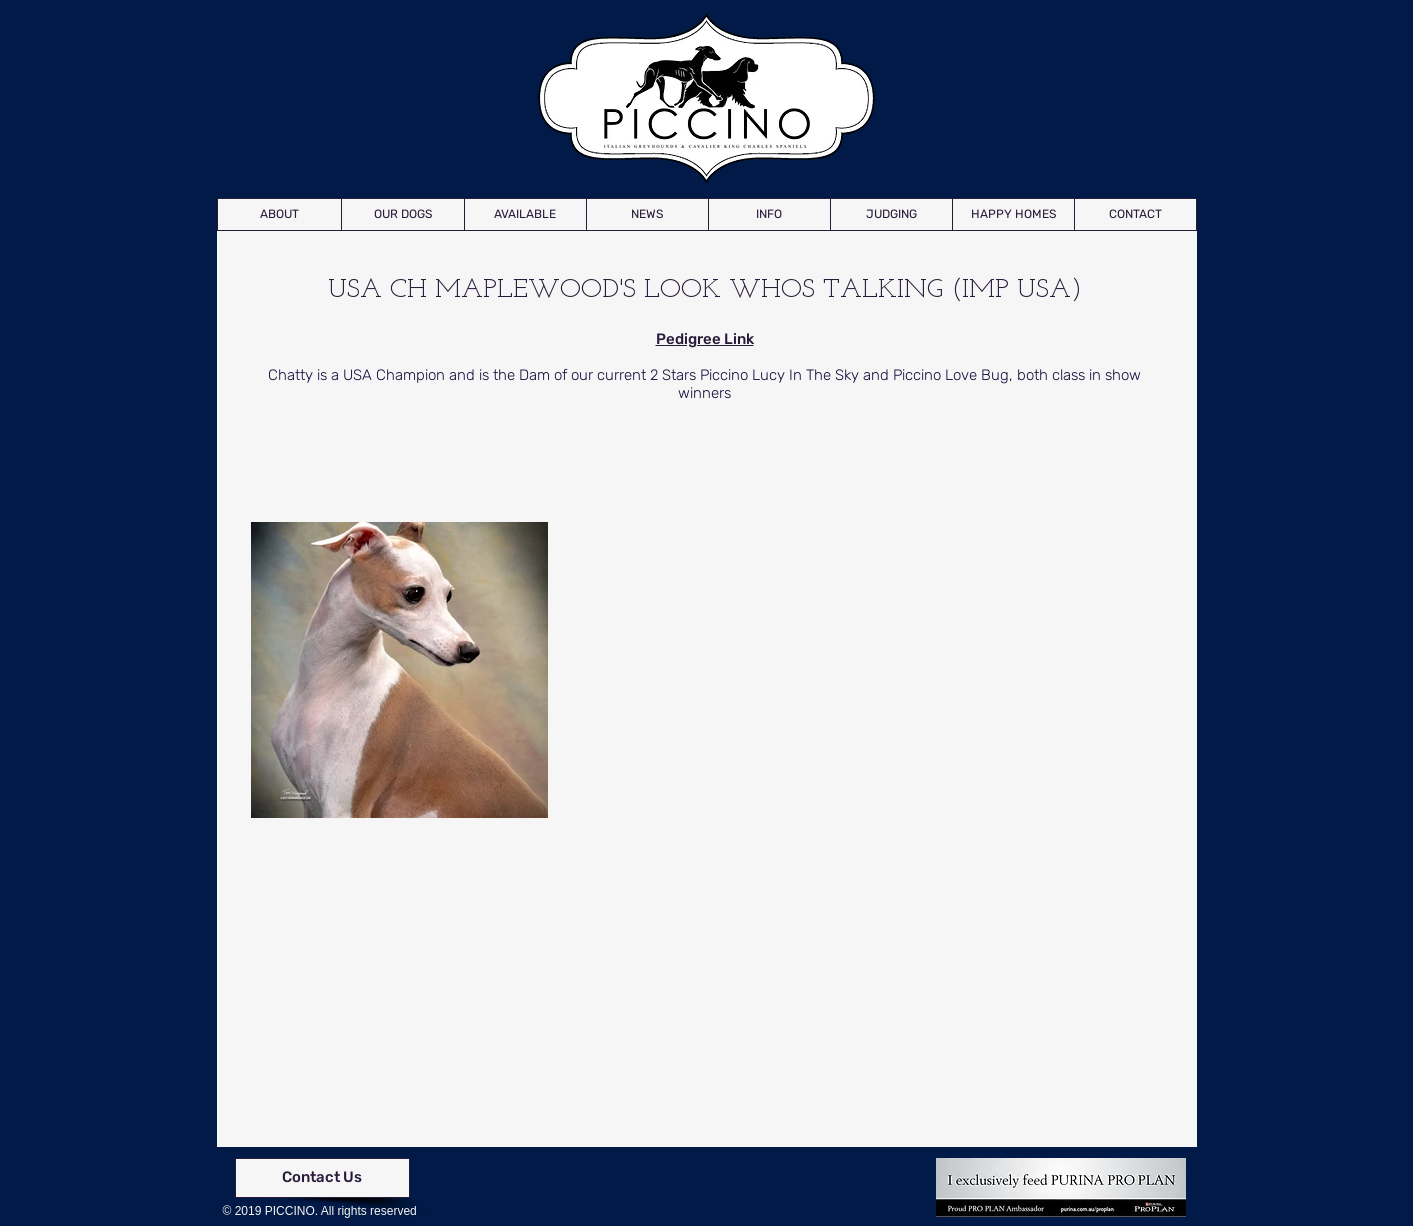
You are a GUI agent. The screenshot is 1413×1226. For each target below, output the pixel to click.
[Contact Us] (322, 1178)
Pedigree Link (705, 339)
